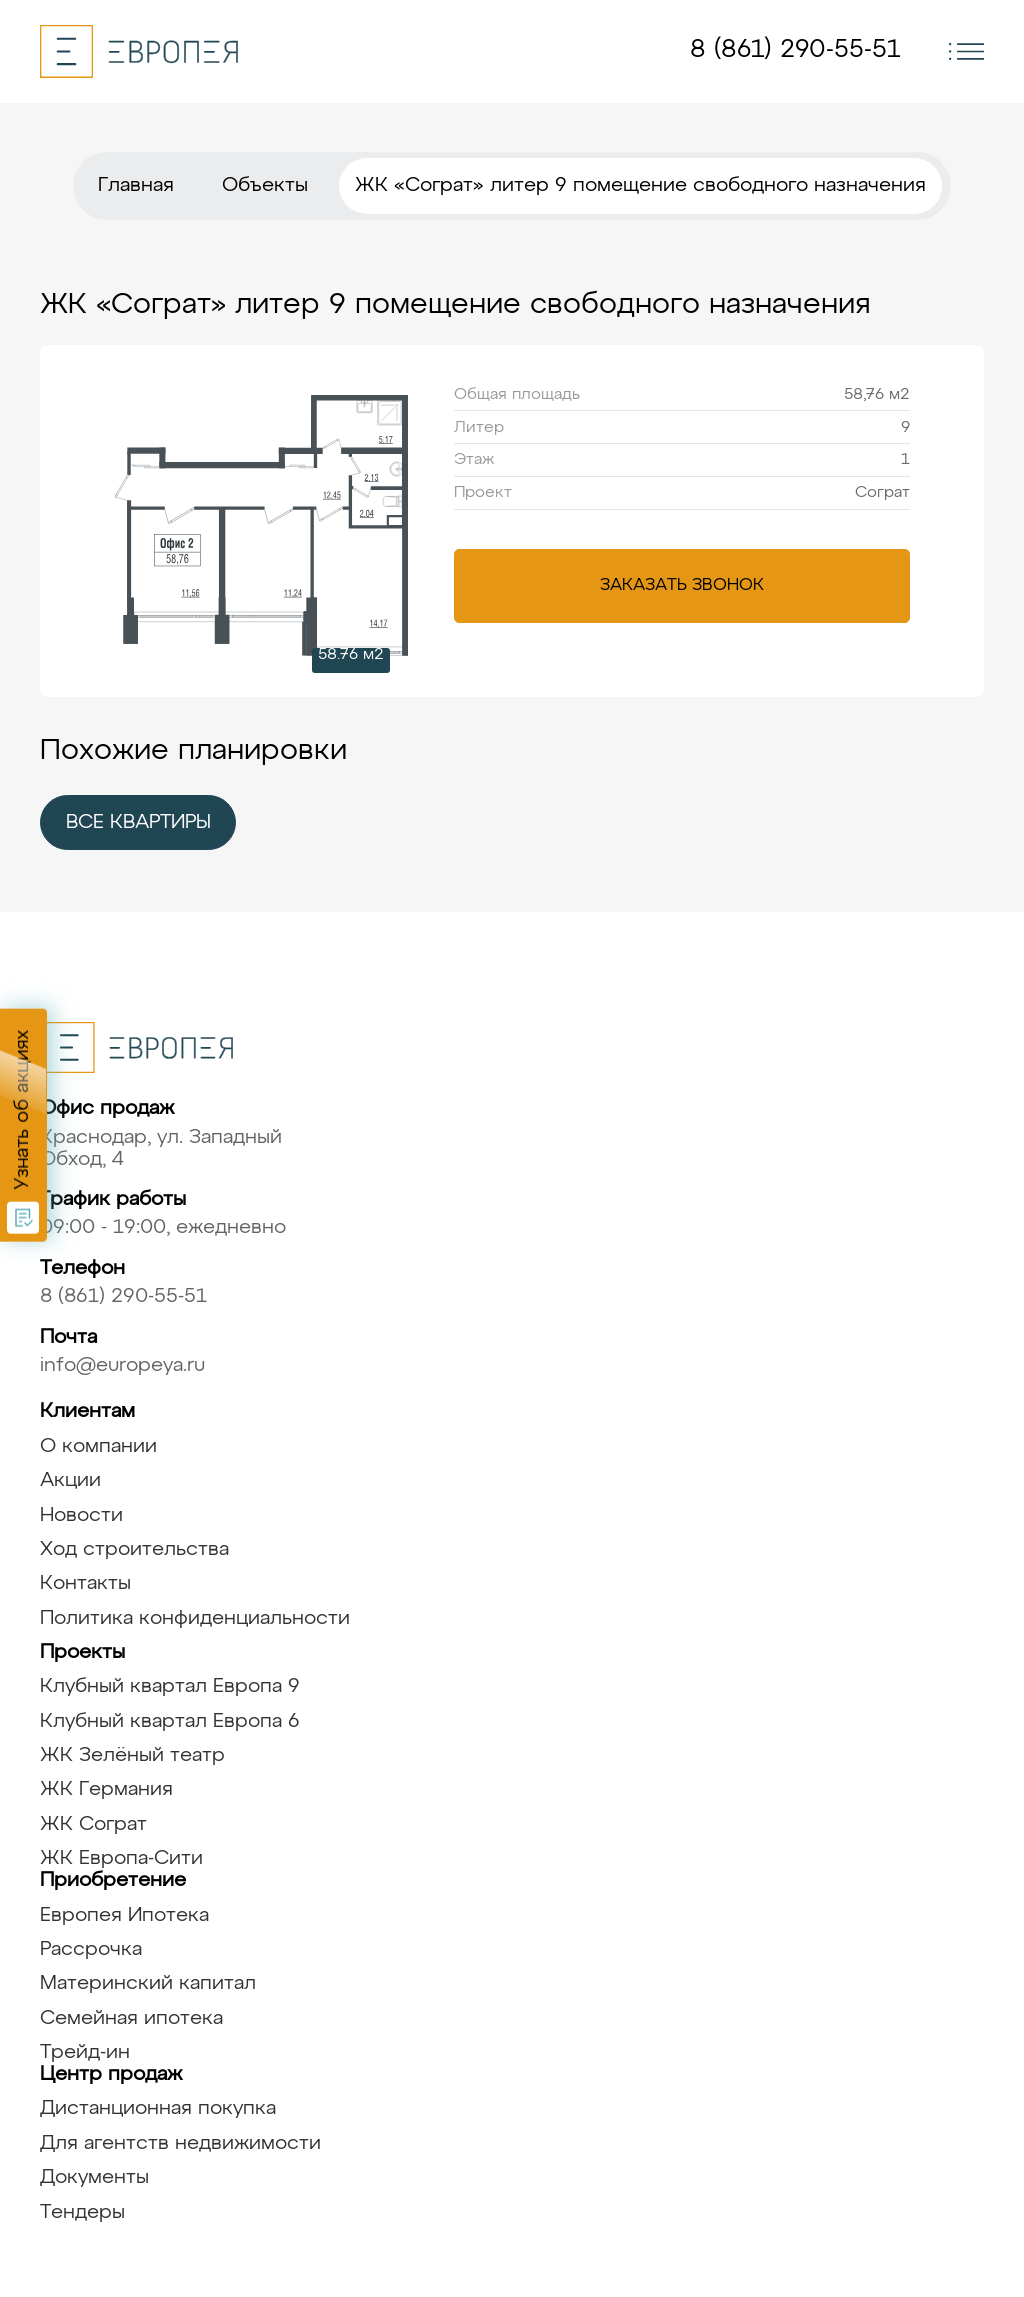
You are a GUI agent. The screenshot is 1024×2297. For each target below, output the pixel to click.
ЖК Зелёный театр (132, 1755)
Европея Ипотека (124, 1915)
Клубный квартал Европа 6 (170, 1721)
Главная (136, 185)
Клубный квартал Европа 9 (170, 1686)
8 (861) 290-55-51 (795, 50)
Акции (70, 1480)
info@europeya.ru (122, 1365)
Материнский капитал (148, 1983)
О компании (98, 1446)
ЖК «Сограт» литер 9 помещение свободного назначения (640, 185)
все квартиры (138, 822)
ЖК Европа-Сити (121, 1858)
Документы (94, 2177)
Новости (81, 1515)
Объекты (265, 185)
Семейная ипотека (131, 2018)
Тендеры (82, 2212)
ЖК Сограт (93, 1824)
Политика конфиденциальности (195, 1618)
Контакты (85, 1583)
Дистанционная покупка (158, 2108)
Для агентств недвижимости (180, 2143)
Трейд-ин (85, 2052)
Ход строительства (134, 1549)
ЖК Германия (106, 1789)
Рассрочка (91, 1949)
